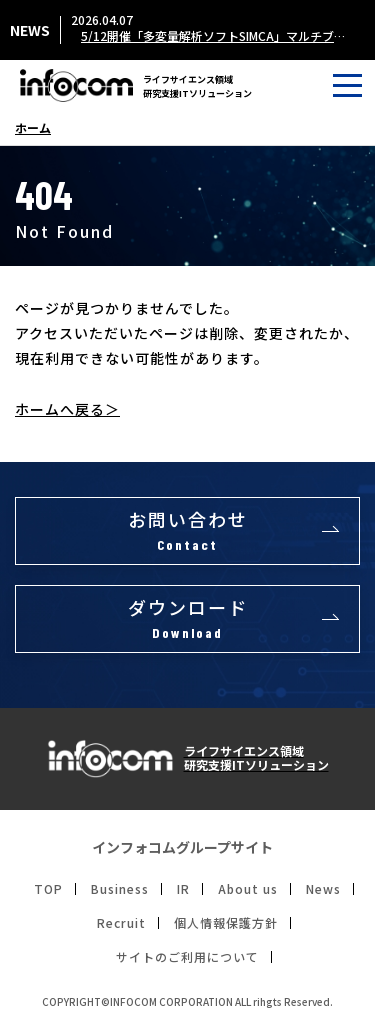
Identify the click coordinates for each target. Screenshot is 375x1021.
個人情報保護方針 (226, 923)
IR (183, 889)
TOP (48, 889)
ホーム (33, 128)
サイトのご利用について (187, 957)
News (323, 889)
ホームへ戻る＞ (67, 409)
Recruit (121, 923)
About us (248, 889)
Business (120, 889)
